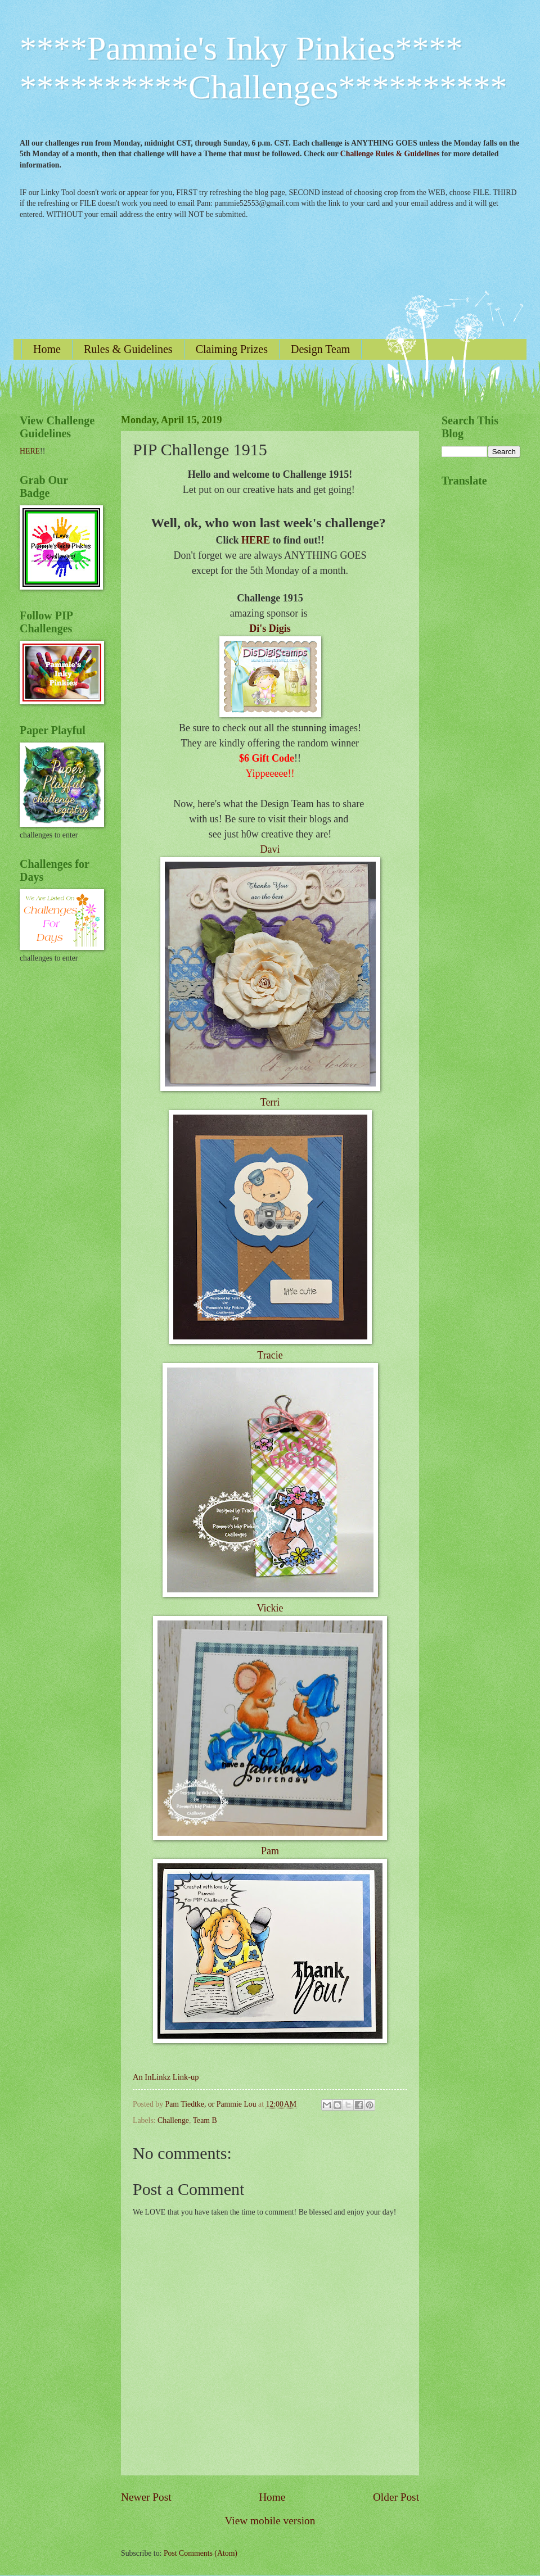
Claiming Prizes (232, 349)
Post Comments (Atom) (200, 2553)
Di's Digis (270, 628)
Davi (270, 849)
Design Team (320, 349)
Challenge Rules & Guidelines (390, 154)
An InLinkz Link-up (166, 2076)
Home (47, 349)
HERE (255, 540)
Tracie (269, 1355)
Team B (205, 2120)
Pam (270, 1851)
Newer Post (146, 2497)
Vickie (270, 1608)
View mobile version (270, 2521)
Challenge (173, 2120)
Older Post (396, 2497)
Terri (270, 1102)
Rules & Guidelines (128, 349)
